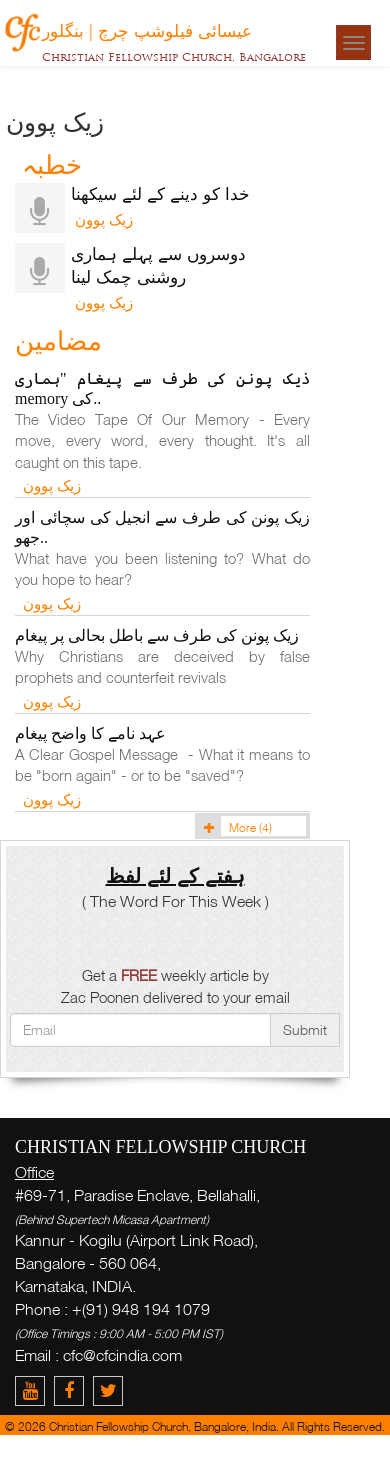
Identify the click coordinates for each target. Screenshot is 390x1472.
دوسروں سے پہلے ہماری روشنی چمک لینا (158, 265)
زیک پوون (102, 219)
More (235, 827)
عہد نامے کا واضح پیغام (90, 733)
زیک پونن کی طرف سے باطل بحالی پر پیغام (157, 635)
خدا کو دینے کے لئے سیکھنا (160, 193)
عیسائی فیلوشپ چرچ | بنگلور (147, 30)
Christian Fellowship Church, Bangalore (174, 57)
